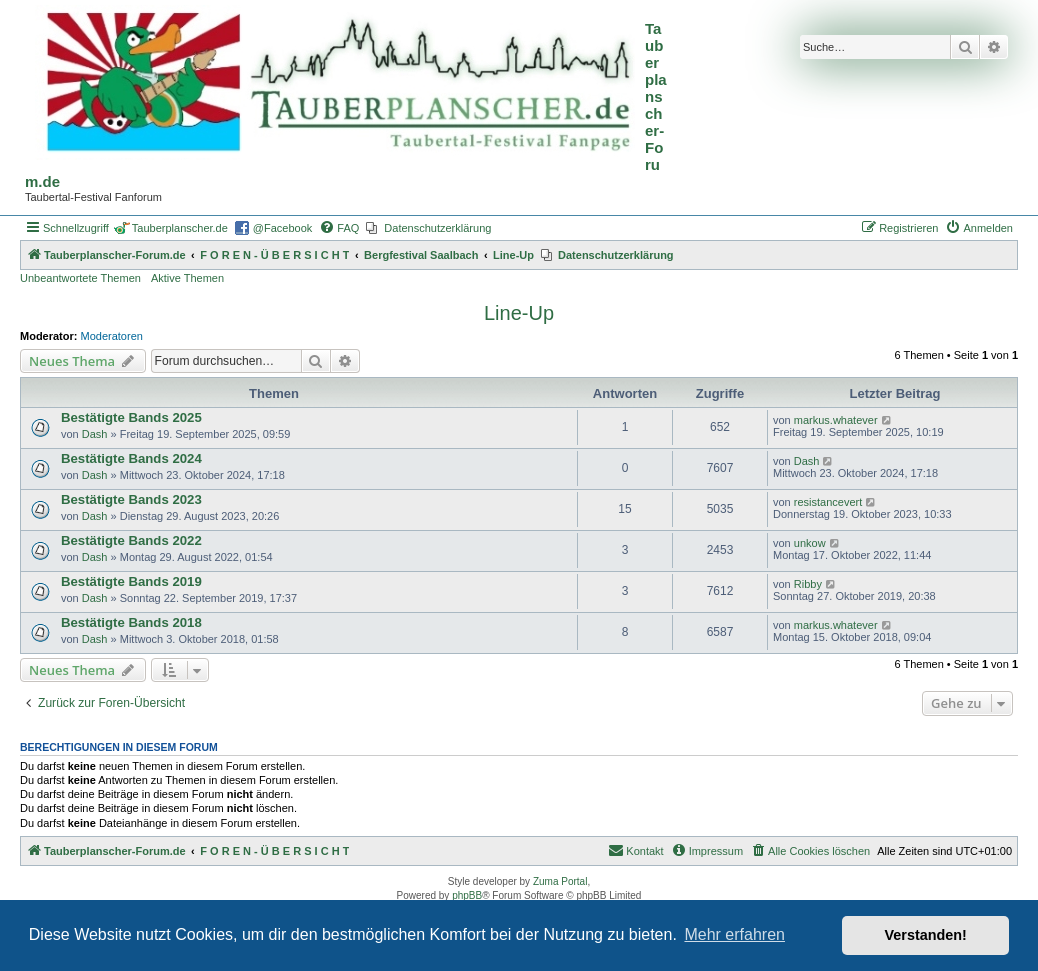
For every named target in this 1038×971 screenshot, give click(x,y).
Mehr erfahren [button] (734, 934)
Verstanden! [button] (926, 935)
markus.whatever (836, 420)
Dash (95, 434)
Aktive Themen (187, 278)
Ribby (808, 584)
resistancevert (828, 502)
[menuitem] (339, 228)
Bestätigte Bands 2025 (131, 417)
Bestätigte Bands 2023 (131, 499)
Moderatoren (112, 336)
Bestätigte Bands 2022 (131, 540)
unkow (810, 543)
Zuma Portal (560, 881)
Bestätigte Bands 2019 (131, 581)
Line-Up (519, 313)
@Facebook (282, 228)
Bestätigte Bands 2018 (131, 622)
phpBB (467, 895)
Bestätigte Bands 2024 (131, 458)
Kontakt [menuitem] (635, 850)
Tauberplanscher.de (180, 228)
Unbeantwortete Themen (80, 278)
